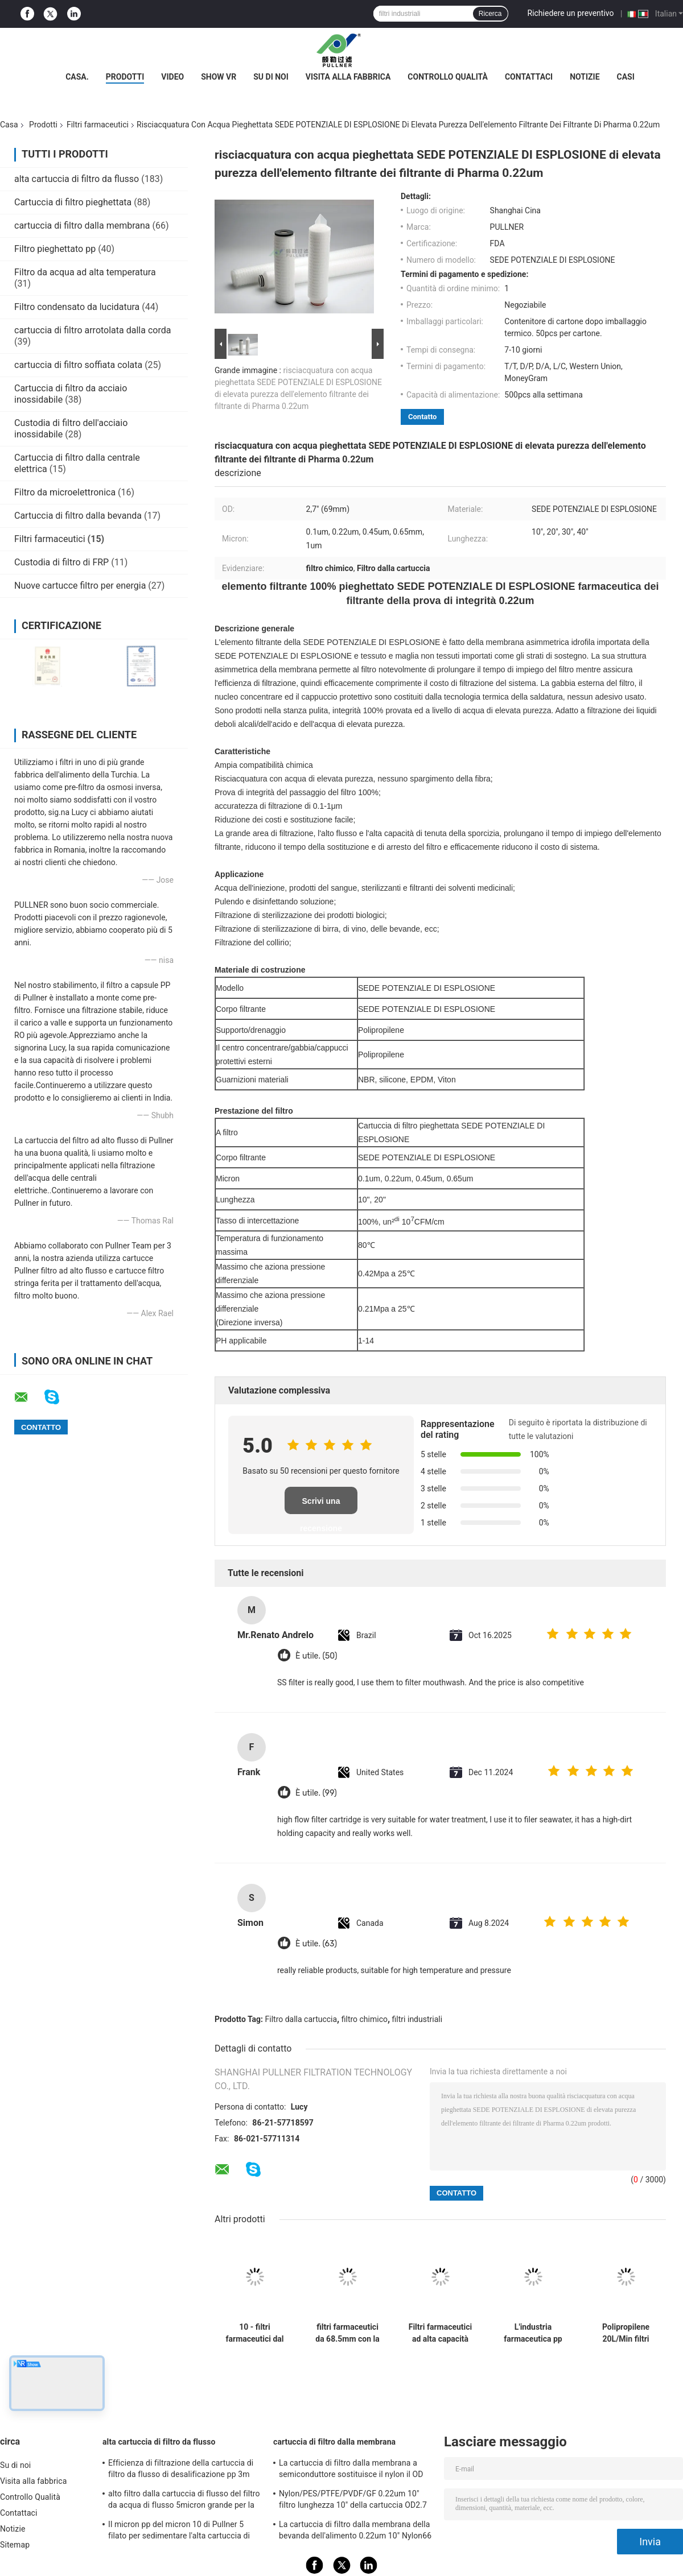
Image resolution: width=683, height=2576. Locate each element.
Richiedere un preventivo (571, 13)
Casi (626, 76)
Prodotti (125, 76)
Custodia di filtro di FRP (61, 562)
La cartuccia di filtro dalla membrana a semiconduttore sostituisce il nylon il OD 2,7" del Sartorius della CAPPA (351, 2470)
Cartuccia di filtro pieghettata (72, 202)
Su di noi (271, 76)
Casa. (77, 76)
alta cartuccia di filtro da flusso (76, 178)
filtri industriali (417, 2019)
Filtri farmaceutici (98, 124)
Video (172, 76)
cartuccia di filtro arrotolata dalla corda (92, 330)
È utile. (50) (316, 1656)
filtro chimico (365, 2019)
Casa (9, 124)
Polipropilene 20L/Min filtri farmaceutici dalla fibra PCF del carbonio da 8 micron (626, 2333)
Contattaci (529, 76)
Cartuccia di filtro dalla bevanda (78, 515)
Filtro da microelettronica (65, 492)
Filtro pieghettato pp (55, 248)
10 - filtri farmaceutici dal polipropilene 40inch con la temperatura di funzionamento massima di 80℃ (255, 2333)
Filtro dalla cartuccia (301, 2019)
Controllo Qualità (448, 76)
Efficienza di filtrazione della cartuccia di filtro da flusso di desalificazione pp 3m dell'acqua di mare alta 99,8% (180, 2470)
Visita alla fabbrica (348, 76)
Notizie (584, 76)
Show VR (218, 76)
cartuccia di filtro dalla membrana (82, 225)
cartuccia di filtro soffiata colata (78, 364)
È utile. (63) (316, 1944)
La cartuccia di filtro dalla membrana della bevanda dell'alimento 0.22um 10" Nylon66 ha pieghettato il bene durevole (355, 2532)
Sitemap (15, 2544)
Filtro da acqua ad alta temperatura (85, 272)
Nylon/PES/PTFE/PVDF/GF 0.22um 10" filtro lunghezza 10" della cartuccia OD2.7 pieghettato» (353, 2501)
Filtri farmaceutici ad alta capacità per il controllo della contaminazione (440, 2333)
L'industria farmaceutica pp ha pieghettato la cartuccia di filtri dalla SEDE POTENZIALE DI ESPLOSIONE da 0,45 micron (533, 2333)
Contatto (422, 416)
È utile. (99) (316, 1793)
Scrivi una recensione (321, 1505)
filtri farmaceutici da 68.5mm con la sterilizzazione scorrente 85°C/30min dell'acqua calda (347, 2333)
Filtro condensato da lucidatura (76, 306)
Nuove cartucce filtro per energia (80, 585)
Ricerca (490, 14)
